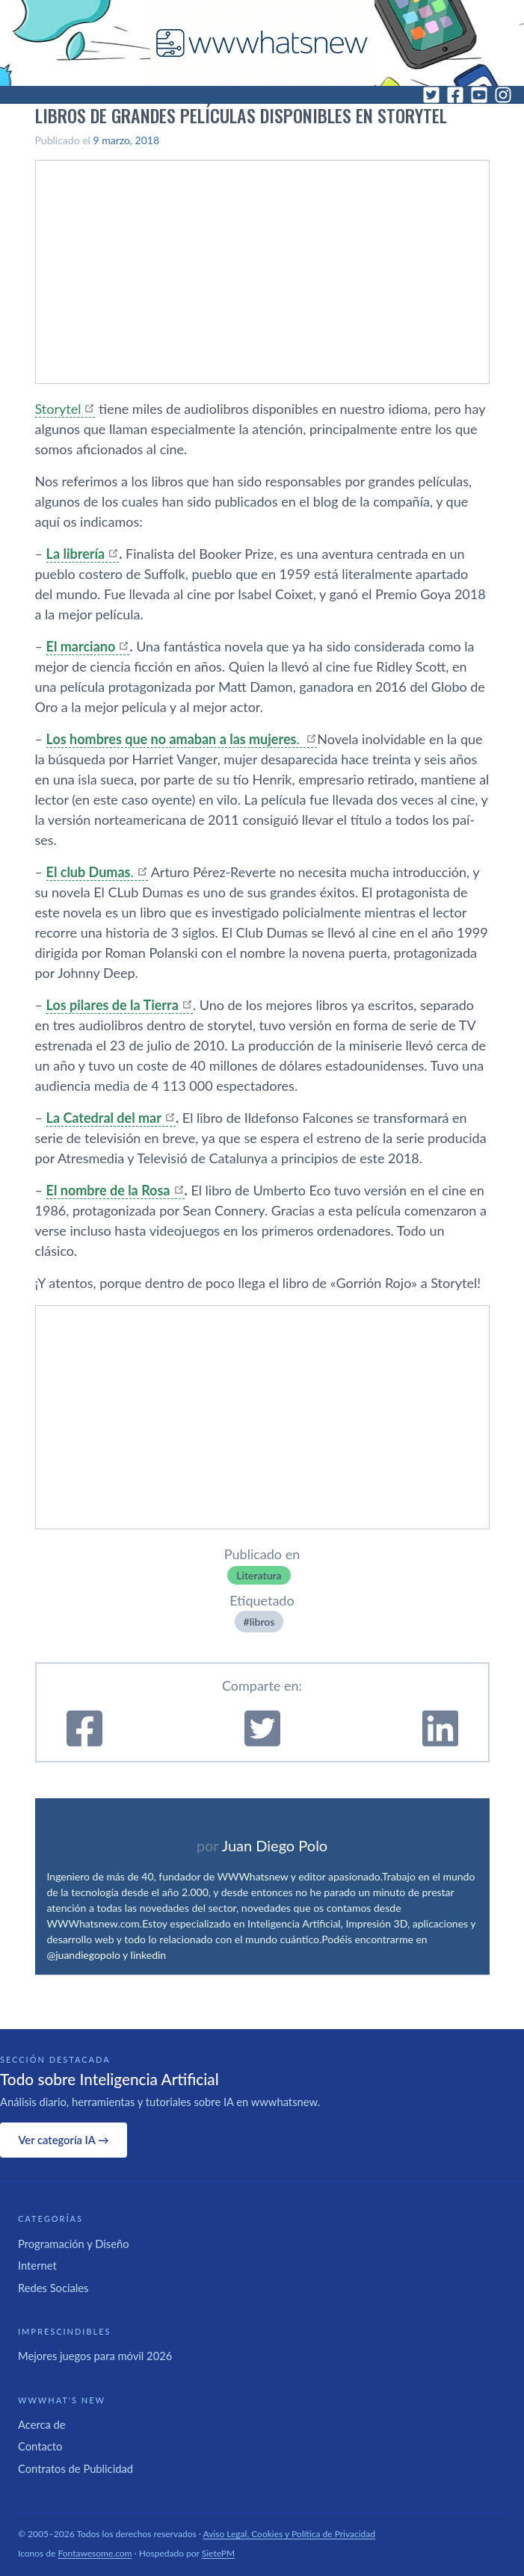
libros (262, 1621)
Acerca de (42, 2424)
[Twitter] (431, 95)
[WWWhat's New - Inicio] (262, 43)
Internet (37, 2265)
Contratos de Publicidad (75, 2468)
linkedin (149, 1954)
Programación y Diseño (73, 2243)
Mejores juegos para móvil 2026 (95, 2355)
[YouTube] (479, 95)
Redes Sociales (53, 2287)
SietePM (218, 2553)
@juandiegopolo (83, 1954)
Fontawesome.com (95, 2553)
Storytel (58, 408)
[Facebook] (455, 95)
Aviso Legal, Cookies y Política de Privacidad (289, 2533)
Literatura (258, 1575)
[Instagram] (503, 95)
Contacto (40, 2446)
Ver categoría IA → (63, 2139)
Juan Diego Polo (275, 1845)
